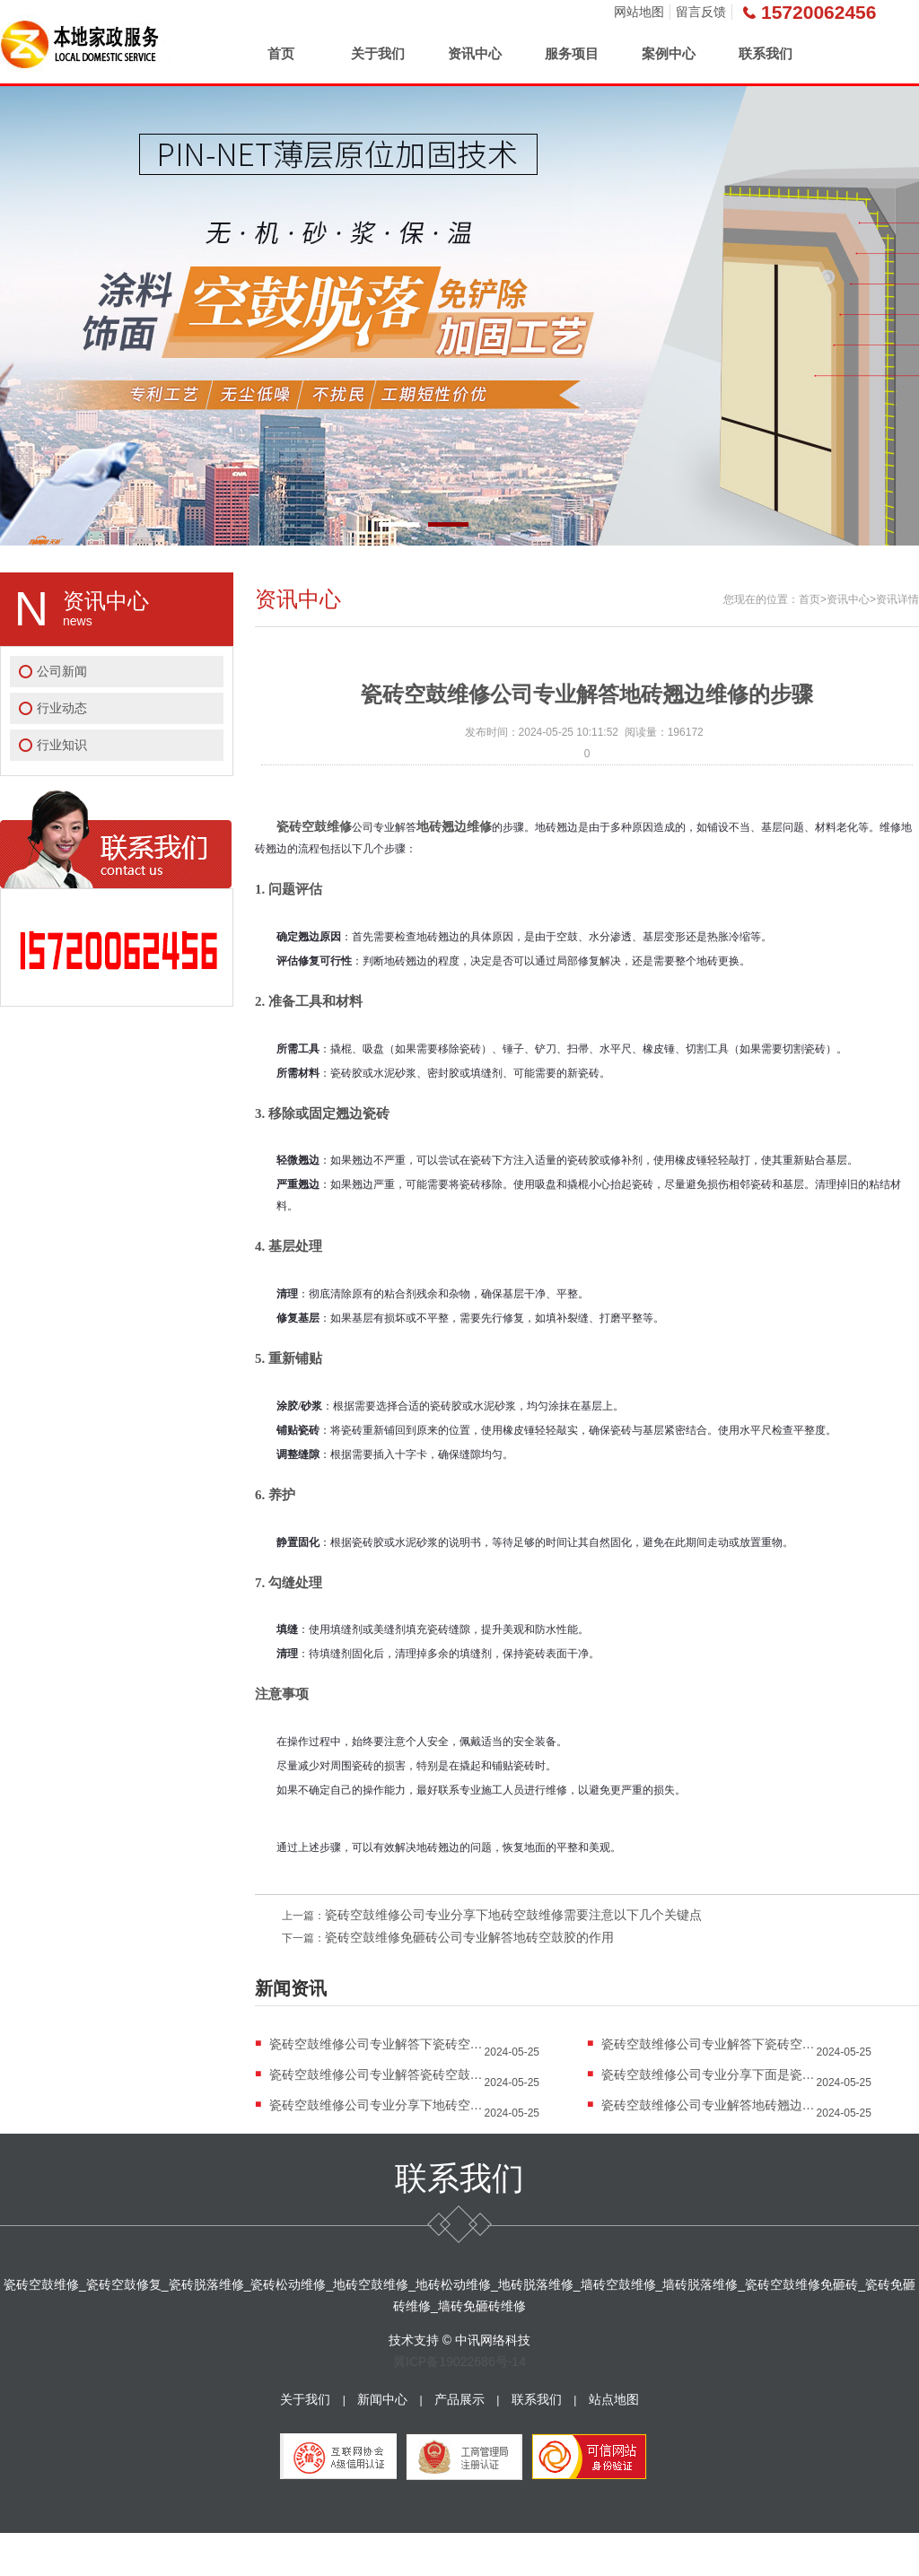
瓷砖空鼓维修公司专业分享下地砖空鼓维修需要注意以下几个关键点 (513, 1915)
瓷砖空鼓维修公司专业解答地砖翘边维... (709, 2105)
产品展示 (459, 2399)
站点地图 (614, 2399)
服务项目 (572, 53)
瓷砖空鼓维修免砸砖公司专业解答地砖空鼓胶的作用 (469, 1937)
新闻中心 (382, 2399)
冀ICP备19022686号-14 (459, 2361)
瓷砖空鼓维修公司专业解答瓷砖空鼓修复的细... (377, 2074)
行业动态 (62, 708)
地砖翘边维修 (454, 826)
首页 (280, 53)
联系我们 (765, 53)
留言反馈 (701, 11)
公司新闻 (62, 671)
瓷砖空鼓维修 (314, 826)
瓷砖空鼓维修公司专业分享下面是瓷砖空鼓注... (709, 2074)
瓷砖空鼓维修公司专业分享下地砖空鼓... (377, 2105)
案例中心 (669, 53)
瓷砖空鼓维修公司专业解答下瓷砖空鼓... (377, 2044)
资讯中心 (475, 53)
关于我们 (378, 53)
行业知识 (62, 745)
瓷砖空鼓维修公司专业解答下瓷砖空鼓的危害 (709, 2044)
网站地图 (639, 11)
